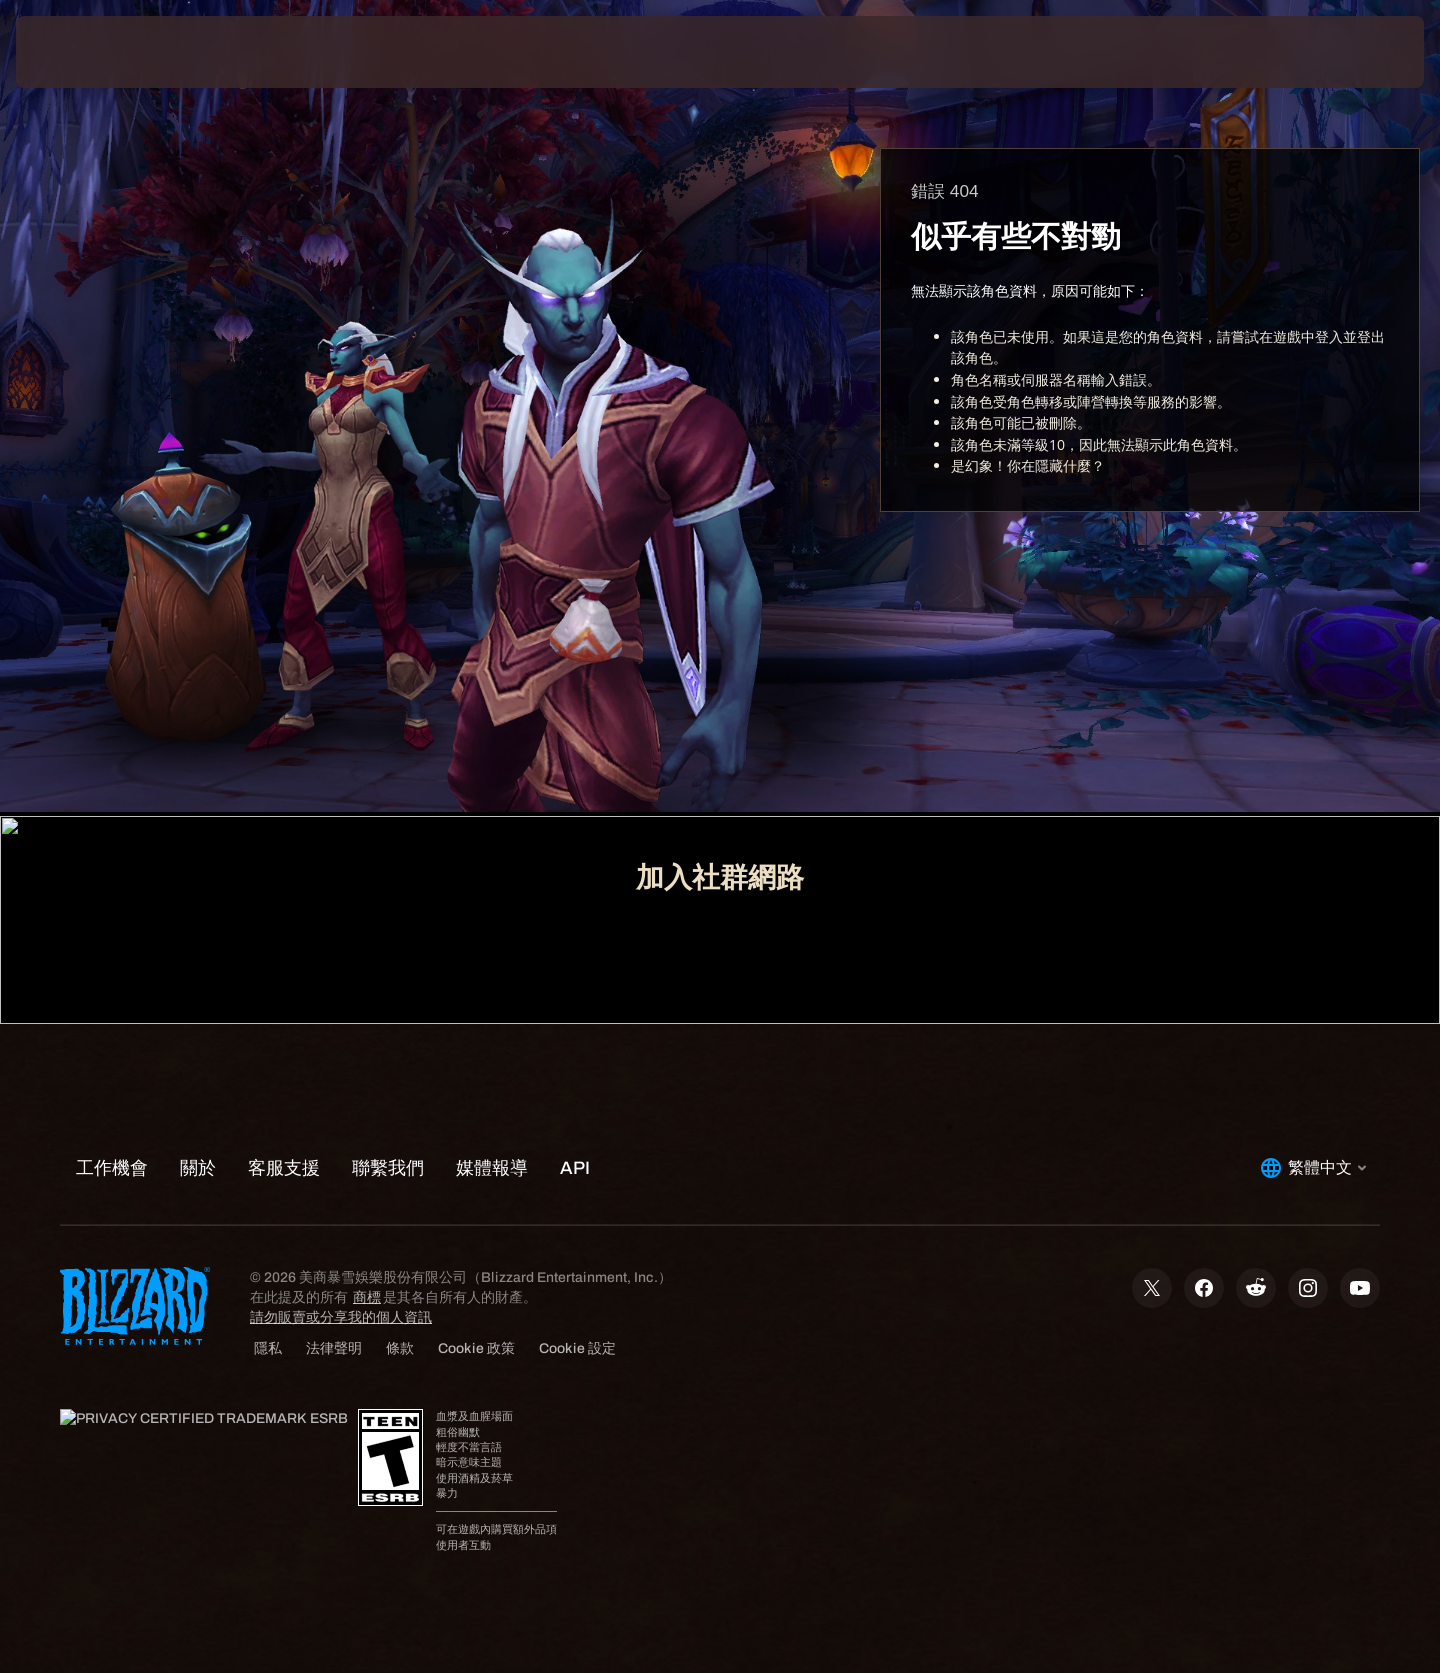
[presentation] (90, 52)
